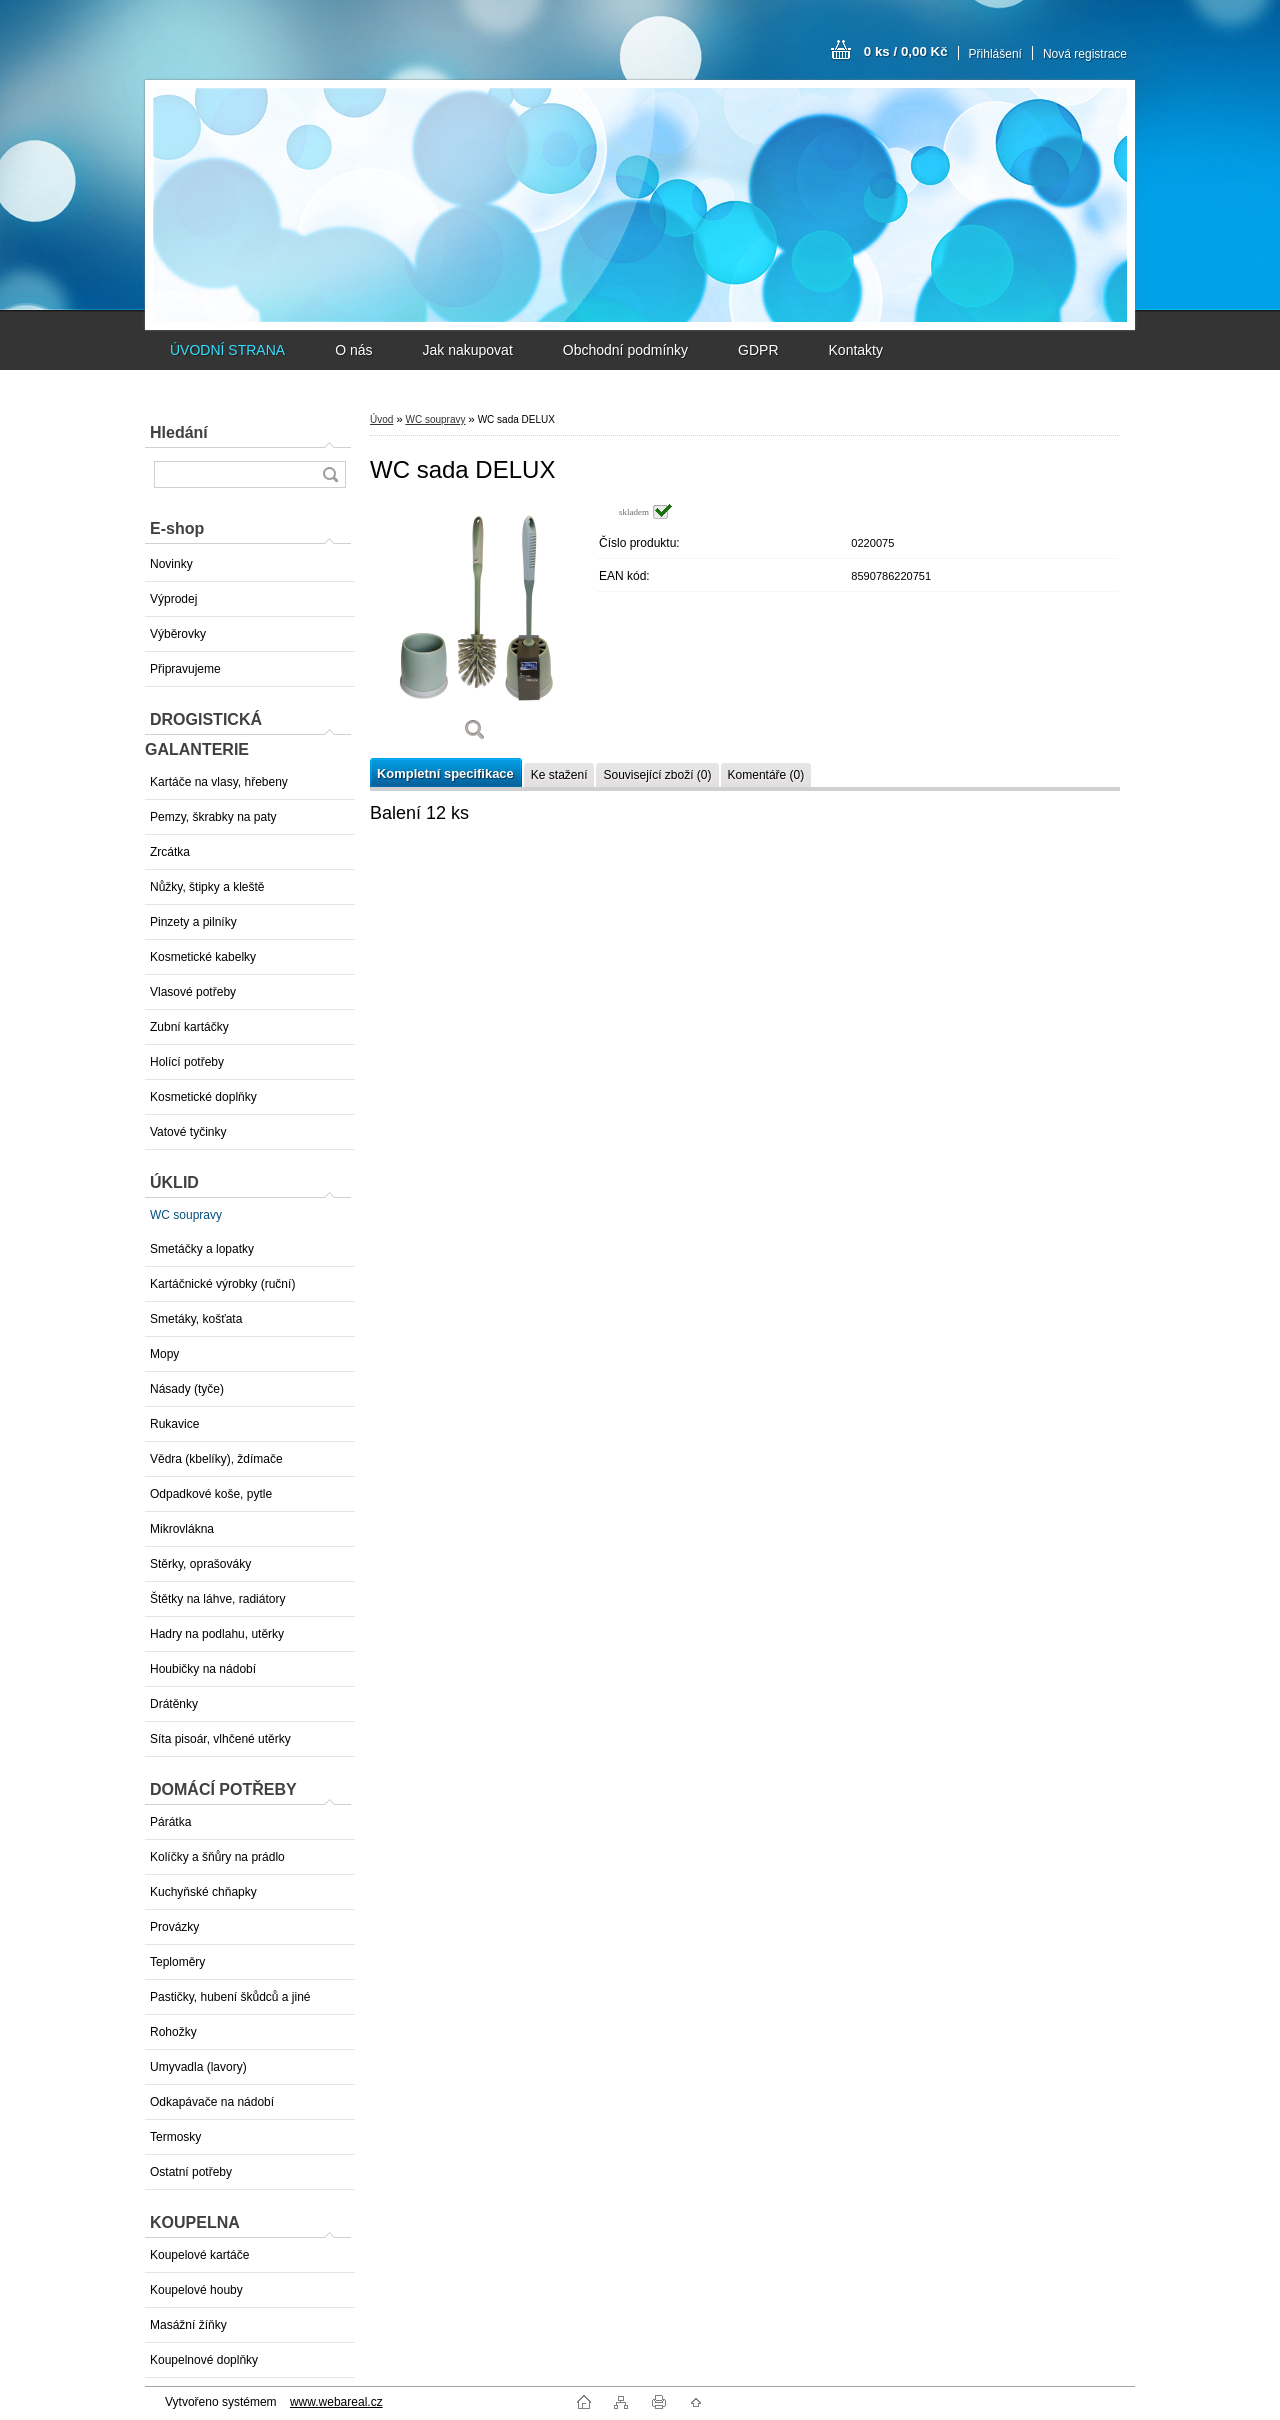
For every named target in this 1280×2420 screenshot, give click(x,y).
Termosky (175, 2137)
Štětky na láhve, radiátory (217, 1599)
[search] (330, 474)
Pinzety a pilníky (193, 922)
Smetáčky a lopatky (202, 1249)
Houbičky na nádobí (203, 1669)
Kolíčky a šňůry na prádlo (217, 1857)
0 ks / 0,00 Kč (906, 51)
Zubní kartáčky (189, 1027)
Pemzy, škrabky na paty (213, 817)
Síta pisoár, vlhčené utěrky (220, 1739)
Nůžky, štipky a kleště (207, 887)
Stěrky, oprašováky (200, 1564)
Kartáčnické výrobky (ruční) (222, 1284)
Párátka (170, 1822)
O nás (353, 350)
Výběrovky (178, 634)
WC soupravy (186, 1215)
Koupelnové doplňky (204, 2360)
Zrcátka (170, 852)
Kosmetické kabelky (203, 957)
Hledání (179, 432)
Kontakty (856, 350)
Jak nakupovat (467, 350)
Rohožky (173, 2032)
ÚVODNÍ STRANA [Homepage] (227, 350)
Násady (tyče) (187, 1389)
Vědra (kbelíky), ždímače (216, 1459)
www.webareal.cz (336, 2402)
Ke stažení (559, 775)
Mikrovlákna (182, 1529)
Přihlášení (995, 54)
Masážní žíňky (188, 2325)
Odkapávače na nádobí (212, 2102)
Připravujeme (185, 669)
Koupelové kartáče (199, 2255)
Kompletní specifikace (445, 773)
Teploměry (177, 1962)
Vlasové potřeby (193, 992)
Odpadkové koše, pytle (211, 1494)
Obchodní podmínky (625, 350)
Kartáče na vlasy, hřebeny (219, 782)
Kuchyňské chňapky (203, 1892)
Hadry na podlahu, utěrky (217, 1634)
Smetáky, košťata (196, 1319)
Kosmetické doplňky (203, 1097)
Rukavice (174, 1424)
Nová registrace (1085, 54)
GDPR (758, 350)
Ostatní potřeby (191, 2172)
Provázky (174, 1927)
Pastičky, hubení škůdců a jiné (230, 1997)
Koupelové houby (196, 2290)
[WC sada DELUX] (475, 629)
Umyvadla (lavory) (198, 2067)
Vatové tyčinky (188, 1132)
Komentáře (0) (766, 775)
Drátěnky (174, 1704)
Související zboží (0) (657, 775)
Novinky (171, 564)
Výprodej (173, 599)
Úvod (381, 419)
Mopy (164, 1354)
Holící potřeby (187, 1062)
